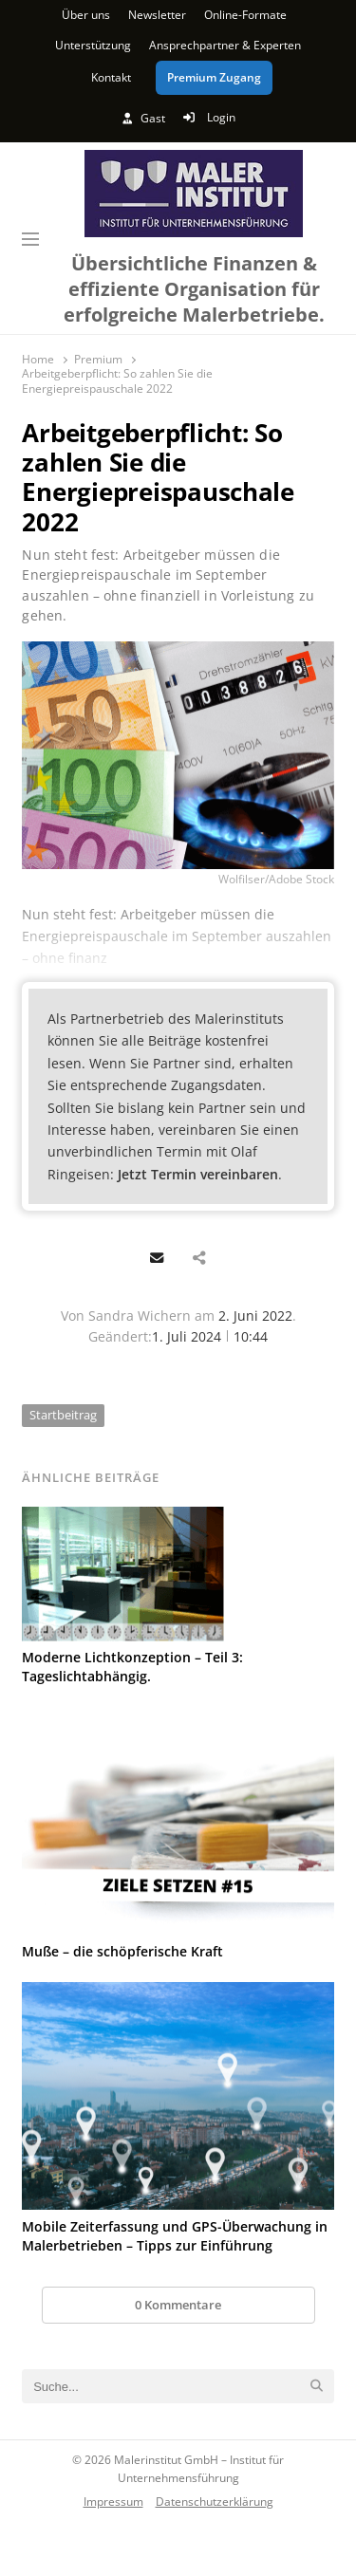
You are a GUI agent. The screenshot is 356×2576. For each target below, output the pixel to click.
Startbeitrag (63, 1414)
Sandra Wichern (139, 1316)
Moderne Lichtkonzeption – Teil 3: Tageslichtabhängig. (132, 1666)
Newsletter (157, 15)
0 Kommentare (178, 2304)
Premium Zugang (214, 77)
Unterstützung (93, 45)
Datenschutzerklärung (214, 2501)
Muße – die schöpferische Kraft (122, 1951)
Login (208, 117)
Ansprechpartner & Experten (225, 45)
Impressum (113, 2501)
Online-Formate (245, 15)
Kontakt (111, 77)
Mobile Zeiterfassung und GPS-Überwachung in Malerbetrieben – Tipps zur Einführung (175, 2235)
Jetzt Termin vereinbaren (198, 1174)
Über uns (86, 15)
